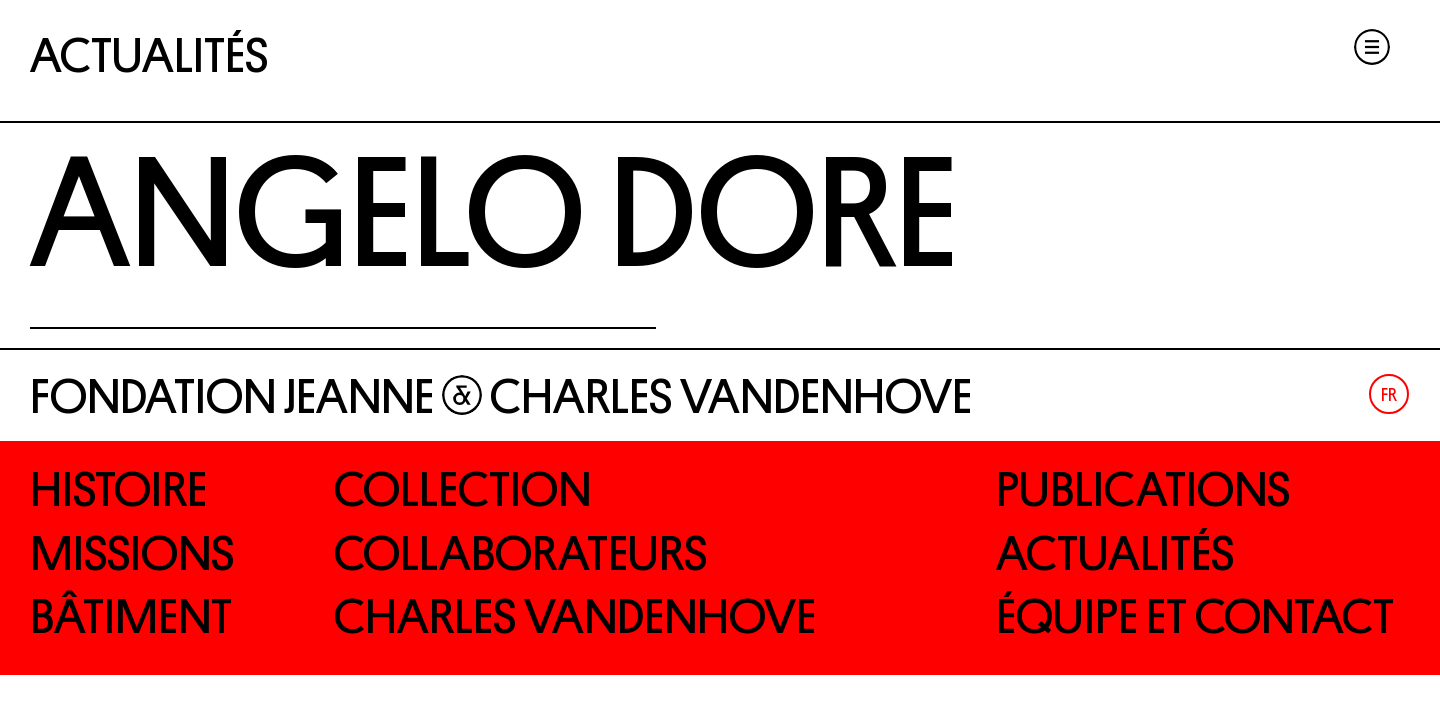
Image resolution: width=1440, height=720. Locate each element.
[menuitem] (1389, 394)
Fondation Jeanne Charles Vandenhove (501, 397)
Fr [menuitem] (1389, 395)
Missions (132, 554)
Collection (462, 490)
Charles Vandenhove (575, 617)
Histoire (118, 490)
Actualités (149, 56)
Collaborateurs (520, 554)
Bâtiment (131, 617)
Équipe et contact (1195, 617)
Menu (1372, 47)
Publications (1143, 490)
